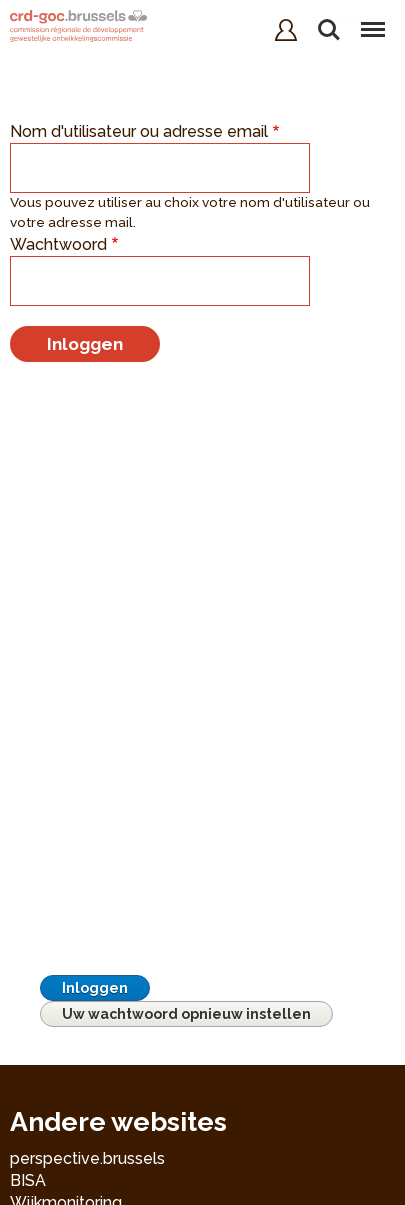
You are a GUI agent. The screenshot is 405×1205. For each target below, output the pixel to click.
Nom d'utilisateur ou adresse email (139, 131)
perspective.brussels (87, 1158)
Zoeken (329, 30)
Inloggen (95, 988)
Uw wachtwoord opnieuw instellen (186, 1014)
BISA (28, 1180)
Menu (372, 20)
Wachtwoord (58, 244)
